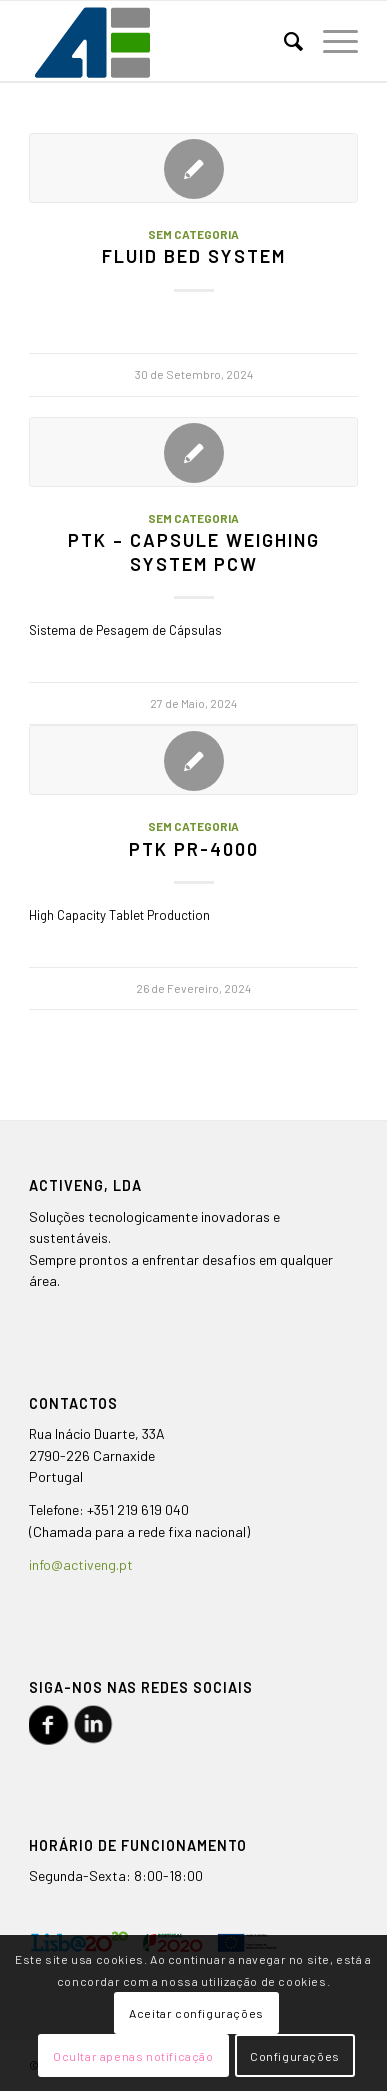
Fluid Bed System (194, 256)
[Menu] (330, 41)
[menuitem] (283, 41)
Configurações (295, 2056)
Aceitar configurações (196, 2013)
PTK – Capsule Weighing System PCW (194, 552)
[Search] (283, 41)
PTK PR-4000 (194, 849)
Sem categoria (193, 234)
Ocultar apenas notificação (133, 2056)
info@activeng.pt (81, 1564)
